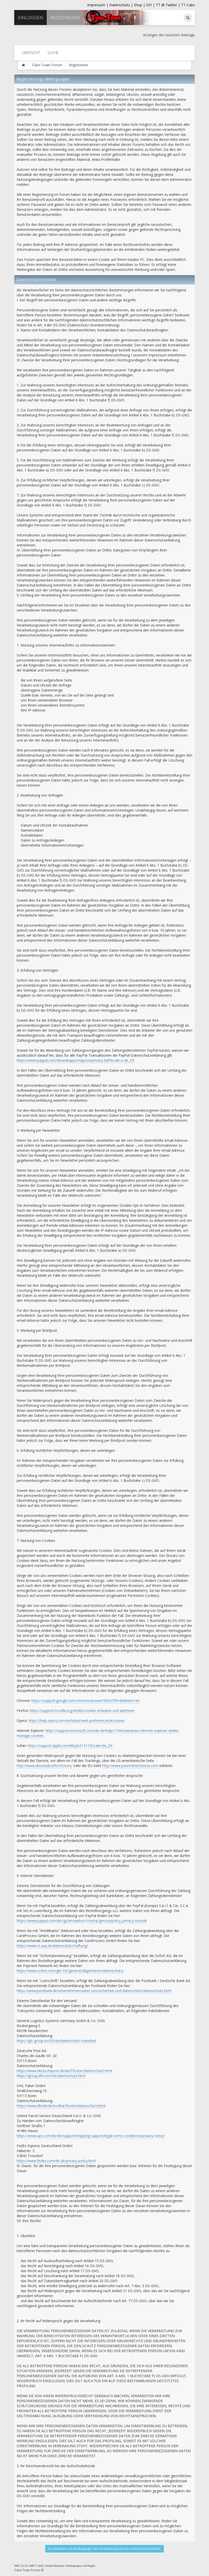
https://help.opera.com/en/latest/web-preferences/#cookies (76, 1720)
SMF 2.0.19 (20, 2565)
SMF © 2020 (36, 2565)
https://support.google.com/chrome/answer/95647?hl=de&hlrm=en (85, 1700)
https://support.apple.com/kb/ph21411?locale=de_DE (70, 1745)
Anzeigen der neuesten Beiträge (169, 35)
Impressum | (98, 5)
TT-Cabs (188, 5)
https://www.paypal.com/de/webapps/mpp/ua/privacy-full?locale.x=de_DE (76, 1060)
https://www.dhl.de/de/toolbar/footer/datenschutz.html (61, 2105)
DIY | (151, 5)
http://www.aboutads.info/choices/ (44, 1765)
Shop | (140, 5)
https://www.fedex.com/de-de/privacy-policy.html (56, 2160)
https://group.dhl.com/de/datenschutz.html (51, 2075)
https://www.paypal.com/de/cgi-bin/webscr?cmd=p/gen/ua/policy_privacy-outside (82, 1920)
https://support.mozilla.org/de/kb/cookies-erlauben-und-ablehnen (82, 1710)
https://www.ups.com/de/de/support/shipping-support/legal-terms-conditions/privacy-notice (91, 2135)
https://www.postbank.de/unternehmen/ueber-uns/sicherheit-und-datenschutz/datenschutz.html (94, 1990)
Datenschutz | (121, 5)
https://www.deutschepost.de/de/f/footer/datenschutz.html (64, 2070)
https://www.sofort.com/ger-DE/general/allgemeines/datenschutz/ (70, 1970)
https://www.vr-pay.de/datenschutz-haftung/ (52, 1945)
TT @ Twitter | (168, 5)
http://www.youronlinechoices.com (130, 1765)
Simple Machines (55, 2565)
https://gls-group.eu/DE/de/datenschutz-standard (56, 2040)
